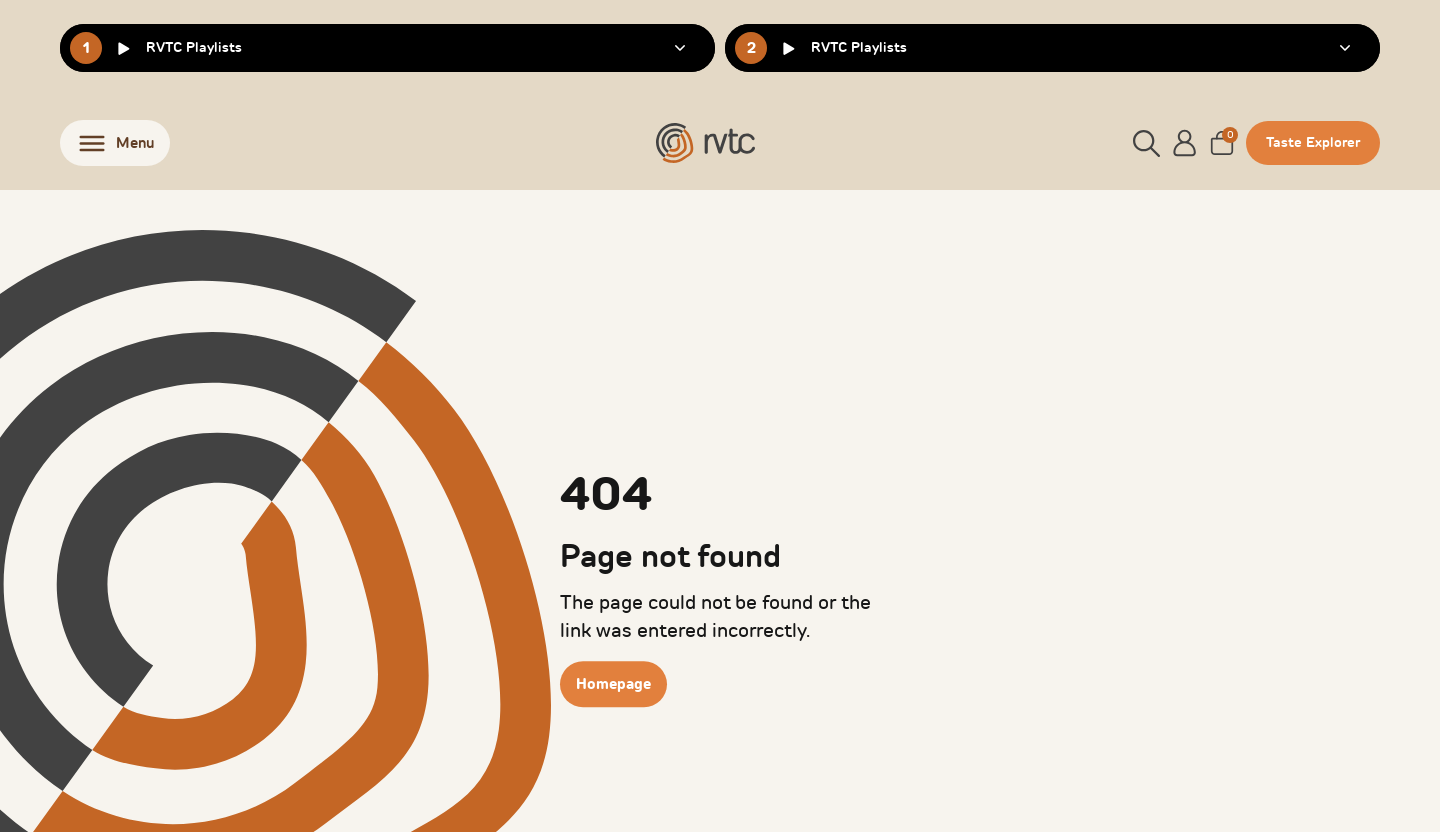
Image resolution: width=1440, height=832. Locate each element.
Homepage (613, 684)
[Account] (1185, 143)
